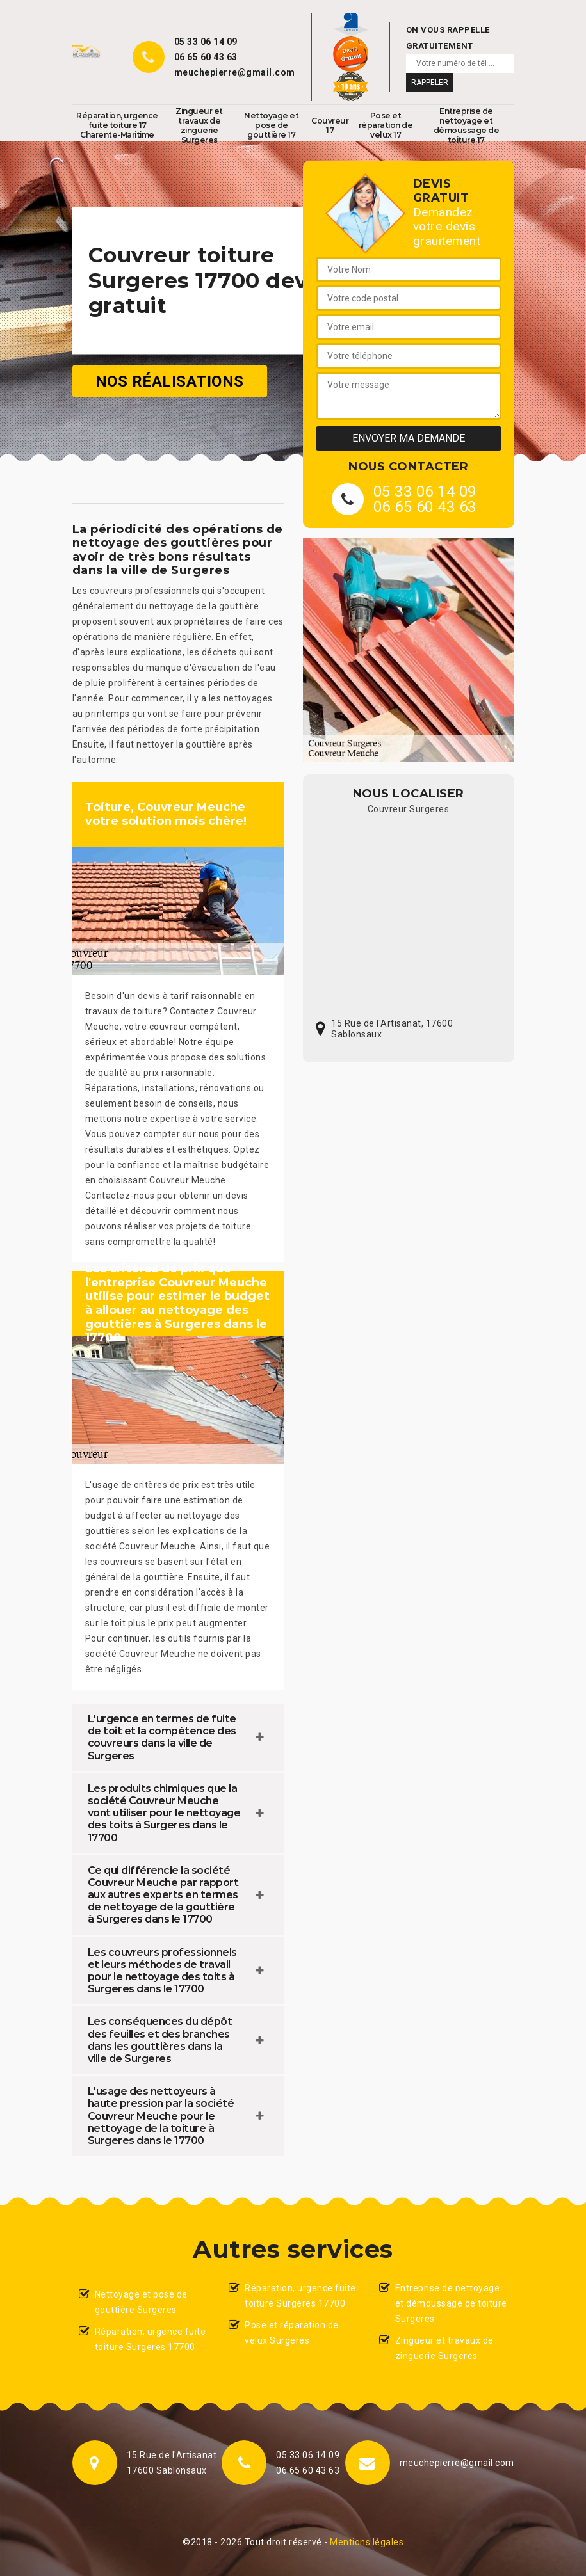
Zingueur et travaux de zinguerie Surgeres (199, 125)
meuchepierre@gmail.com (234, 72)
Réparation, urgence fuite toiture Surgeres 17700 (150, 2339)
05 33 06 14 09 (206, 41)
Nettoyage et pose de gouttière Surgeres (141, 2302)
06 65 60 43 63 (206, 57)
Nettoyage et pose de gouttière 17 (271, 125)
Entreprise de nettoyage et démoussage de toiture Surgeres (451, 2303)
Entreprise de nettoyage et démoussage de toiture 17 (467, 125)
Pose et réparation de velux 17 (386, 125)
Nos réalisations (169, 381)
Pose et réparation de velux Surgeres (292, 2333)
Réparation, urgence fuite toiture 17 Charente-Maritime (117, 125)
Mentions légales (366, 2542)
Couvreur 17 (329, 125)
